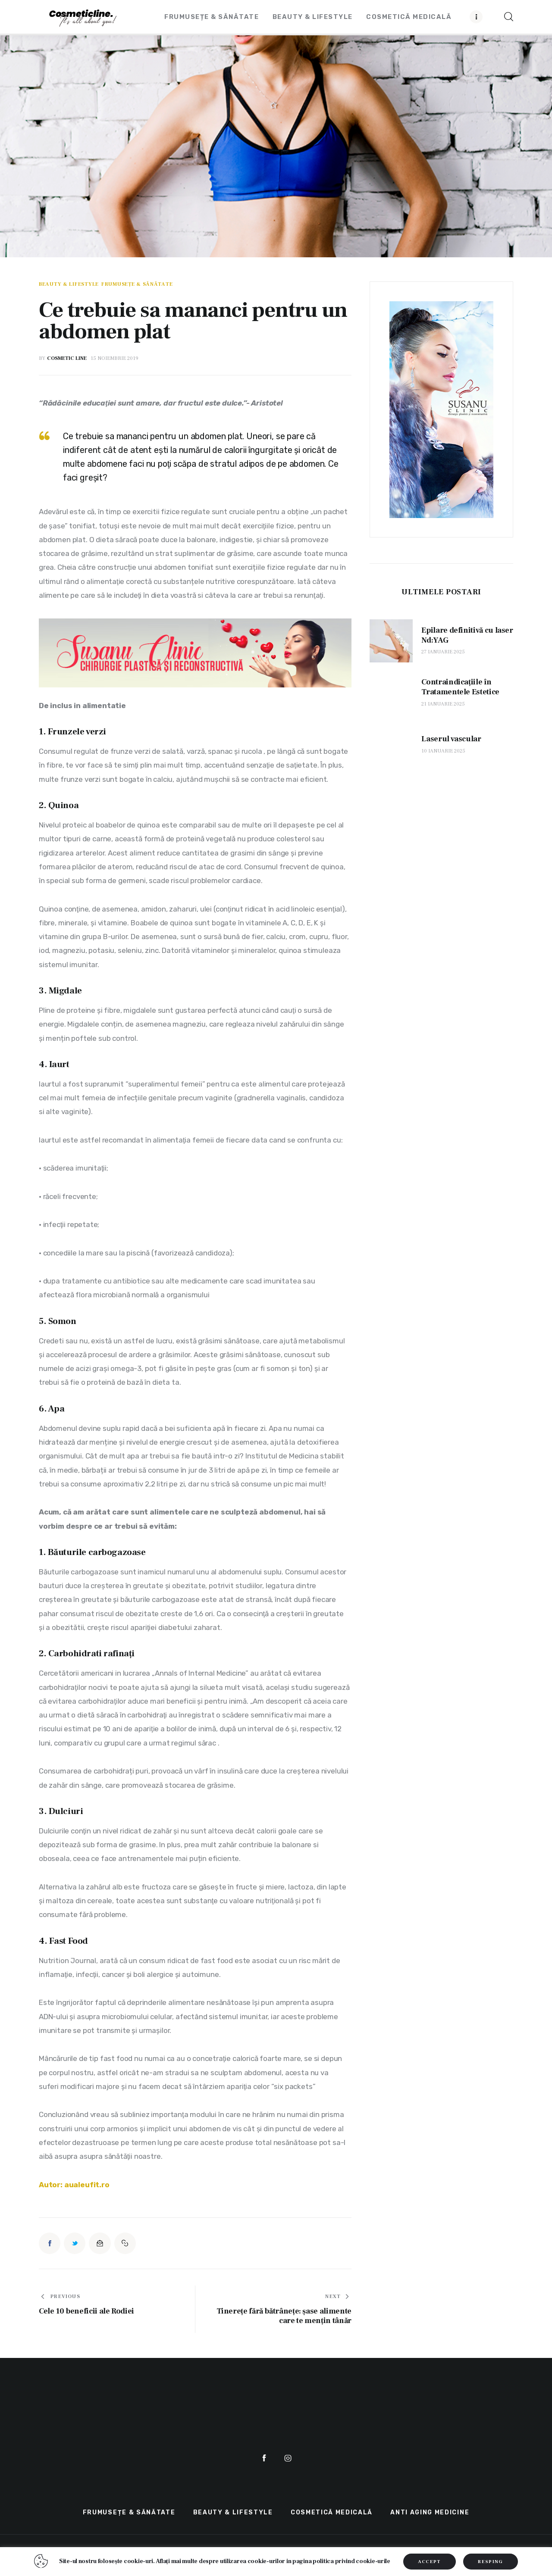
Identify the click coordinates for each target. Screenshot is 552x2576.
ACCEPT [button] (429, 2561)
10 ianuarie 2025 (443, 751)
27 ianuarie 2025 (443, 652)
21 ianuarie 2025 (443, 704)
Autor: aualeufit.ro (74, 2184)
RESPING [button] (490, 2561)
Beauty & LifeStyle (69, 284)
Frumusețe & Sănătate (136, 284)
